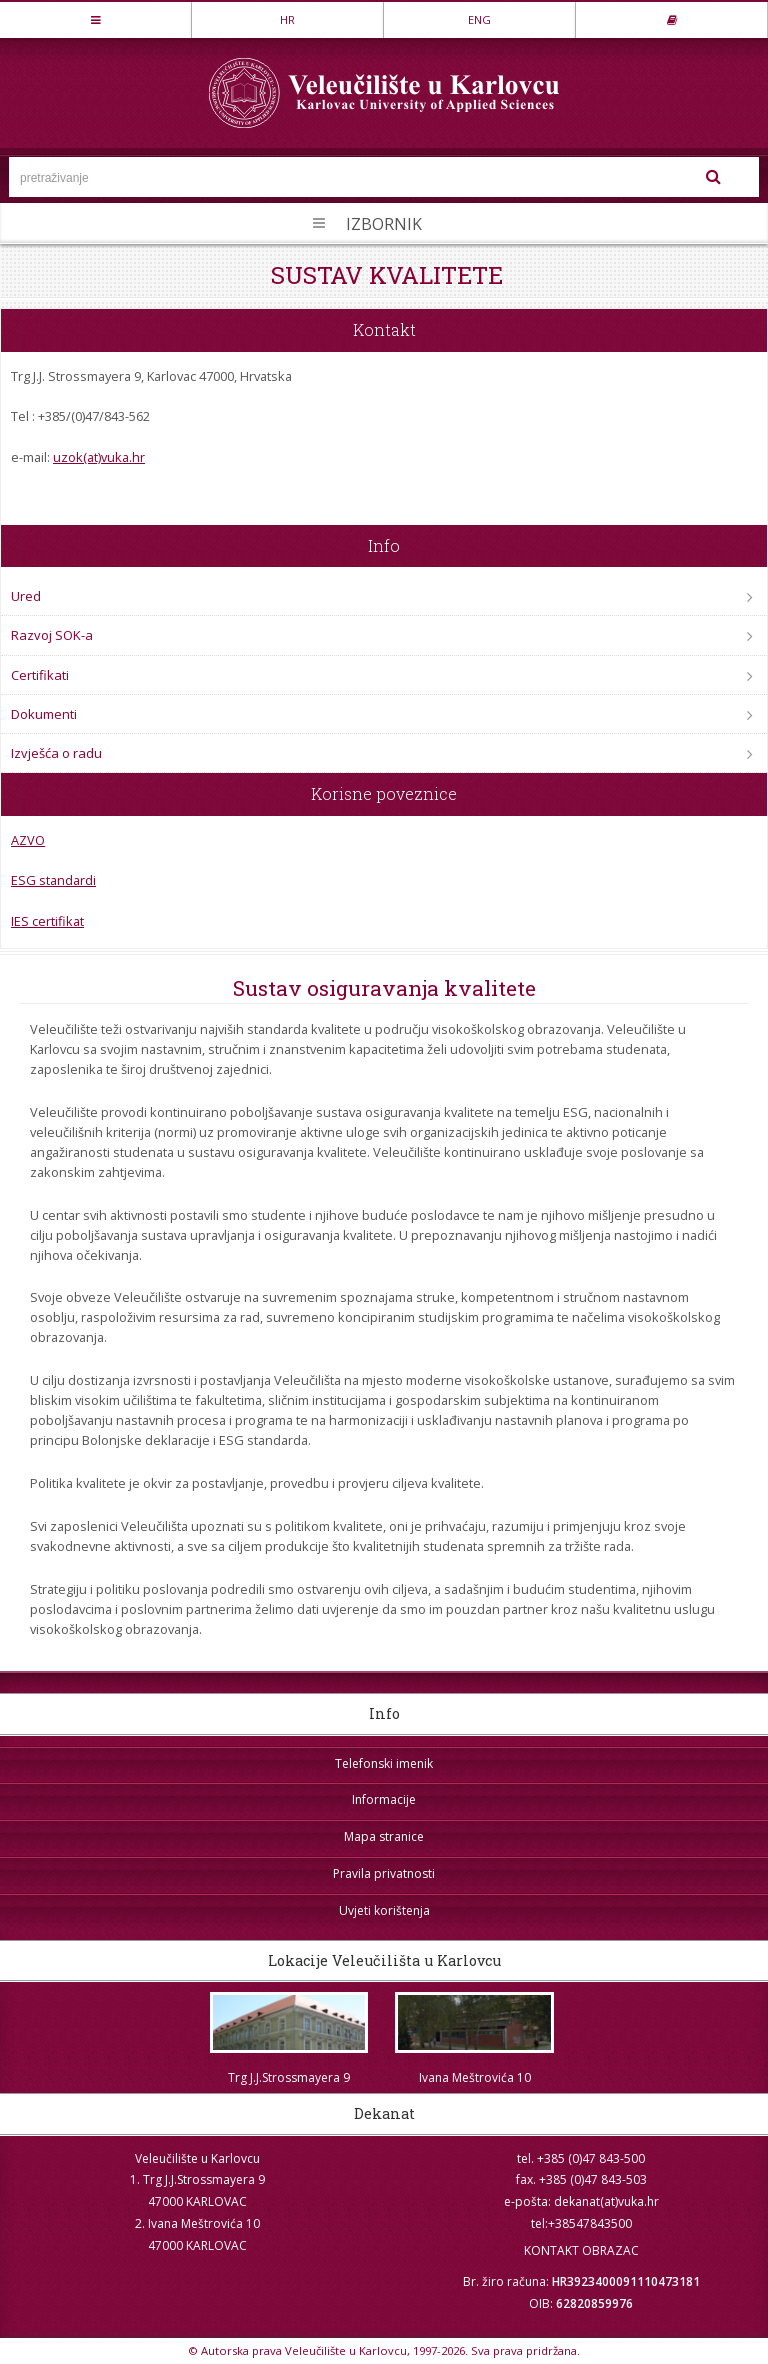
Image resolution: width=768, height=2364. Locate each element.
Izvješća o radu (56, 753)
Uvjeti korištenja (384, 1910)
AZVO (28, 840)
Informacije (384, 1799)
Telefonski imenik (384, 1763)
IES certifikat (47, 921)
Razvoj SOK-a (52, 635)
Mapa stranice (384, 1836)
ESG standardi (53, 880)
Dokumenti (44, 714)
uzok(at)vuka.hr (99, 457)
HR (287, 19)
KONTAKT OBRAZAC (581, 2250)
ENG (479, 19)
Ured (26, 596)
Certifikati (40, 675)
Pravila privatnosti (384, 1873)
